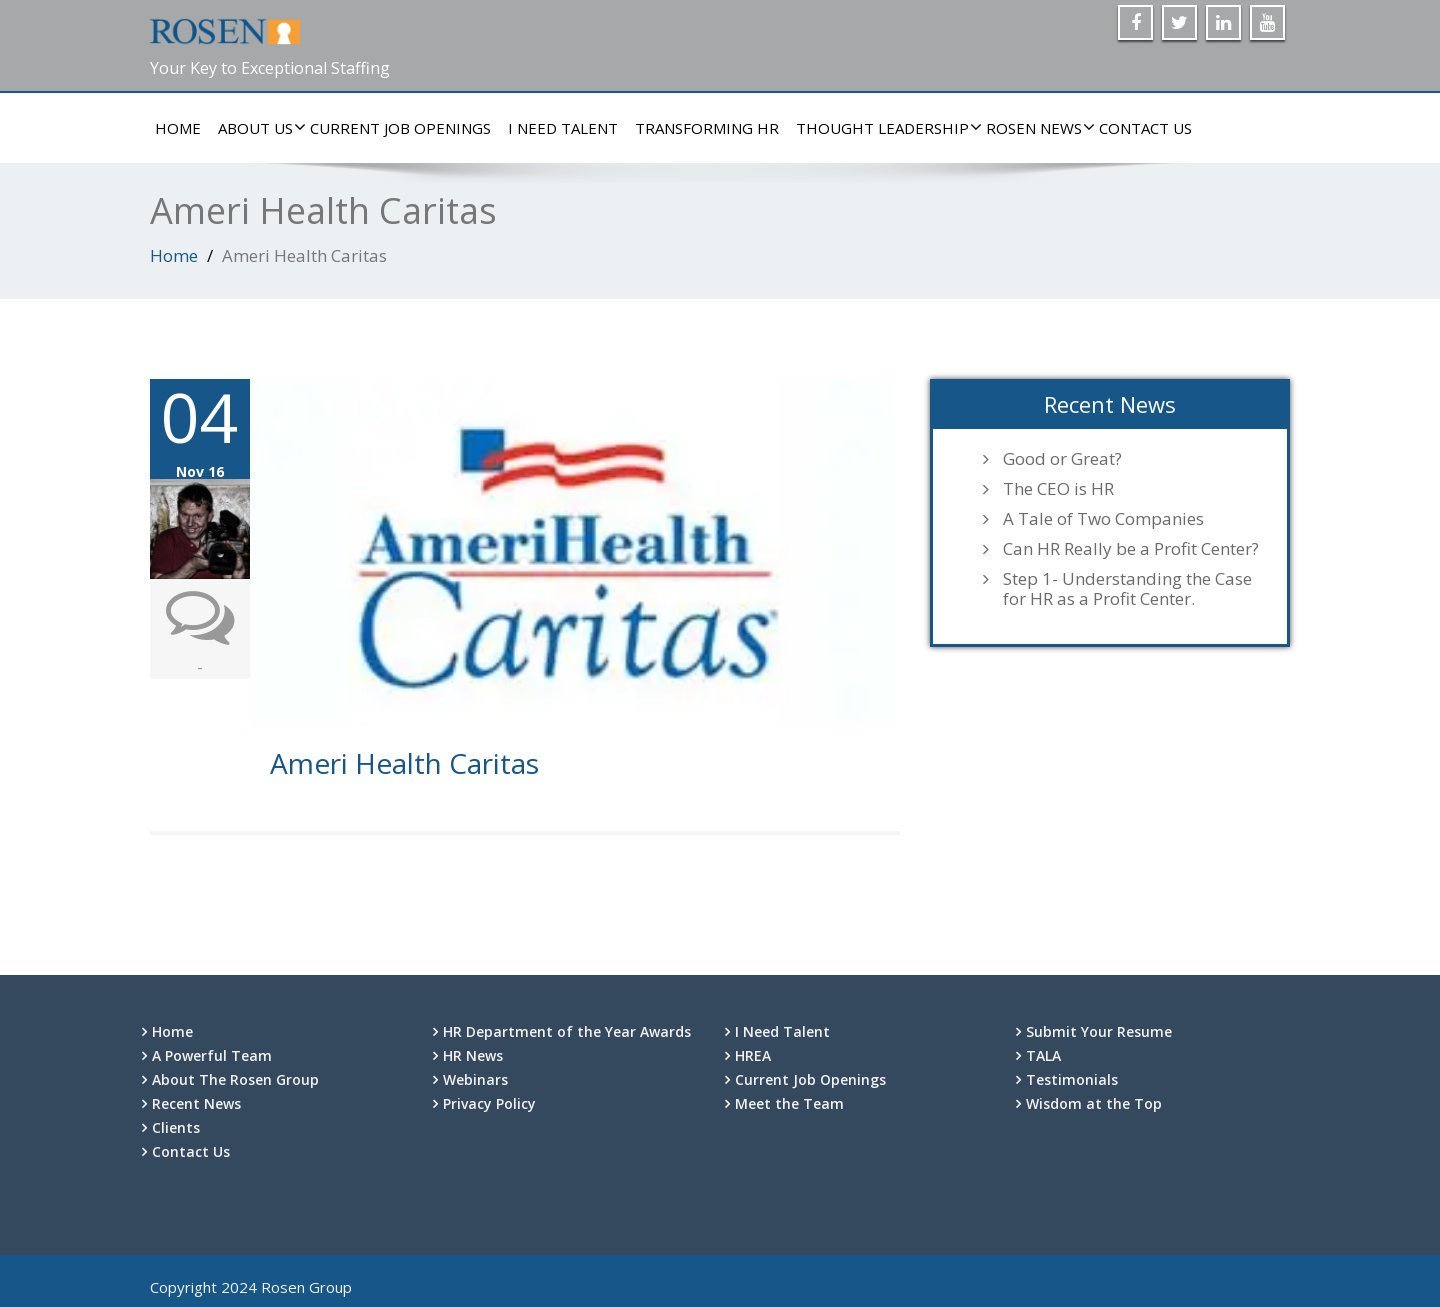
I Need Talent (563, 128)
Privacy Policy (489, 1103)
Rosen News (1036, 128)
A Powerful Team (212, 1055)
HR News (473, 1055)
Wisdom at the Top (1094, 1103)
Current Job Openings (400, 128)
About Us (258, 128)
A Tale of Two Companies (1103, 519)
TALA (1043, 1055)
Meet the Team (789, 1103)
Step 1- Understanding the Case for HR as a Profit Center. (1127, 589)
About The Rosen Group (235, 1079)
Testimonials (1072, 1079)
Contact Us (1145, 128)
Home (178, 128)
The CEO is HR (1058, 489)
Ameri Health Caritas (404, 763)
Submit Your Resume (1099, 1031)
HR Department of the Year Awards (567, 1031)
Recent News (196, 1103)
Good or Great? (1062, 459)
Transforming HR (707, 128)
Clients (176, 1127)
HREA (753, 1055)
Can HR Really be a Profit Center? (1131, 549)
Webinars (475, 1079)
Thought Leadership (885, 128)
